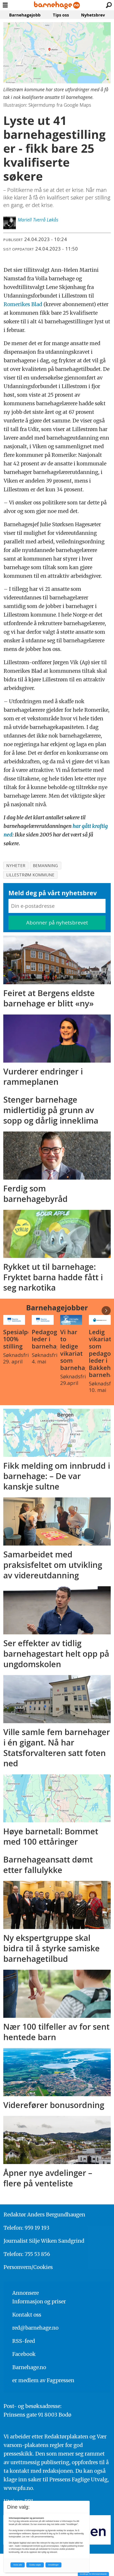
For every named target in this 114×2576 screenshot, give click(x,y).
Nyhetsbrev (93, 15)
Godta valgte (35, 2565)
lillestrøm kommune (30, 875)
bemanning (45, 865)
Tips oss (61, 15)
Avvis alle (17, 2565)
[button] (106, 1310)
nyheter (16, 865)
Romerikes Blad (23, 304)
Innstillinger (53, 2565)
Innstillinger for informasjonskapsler (93, 2574)
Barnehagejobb (25, 15)
